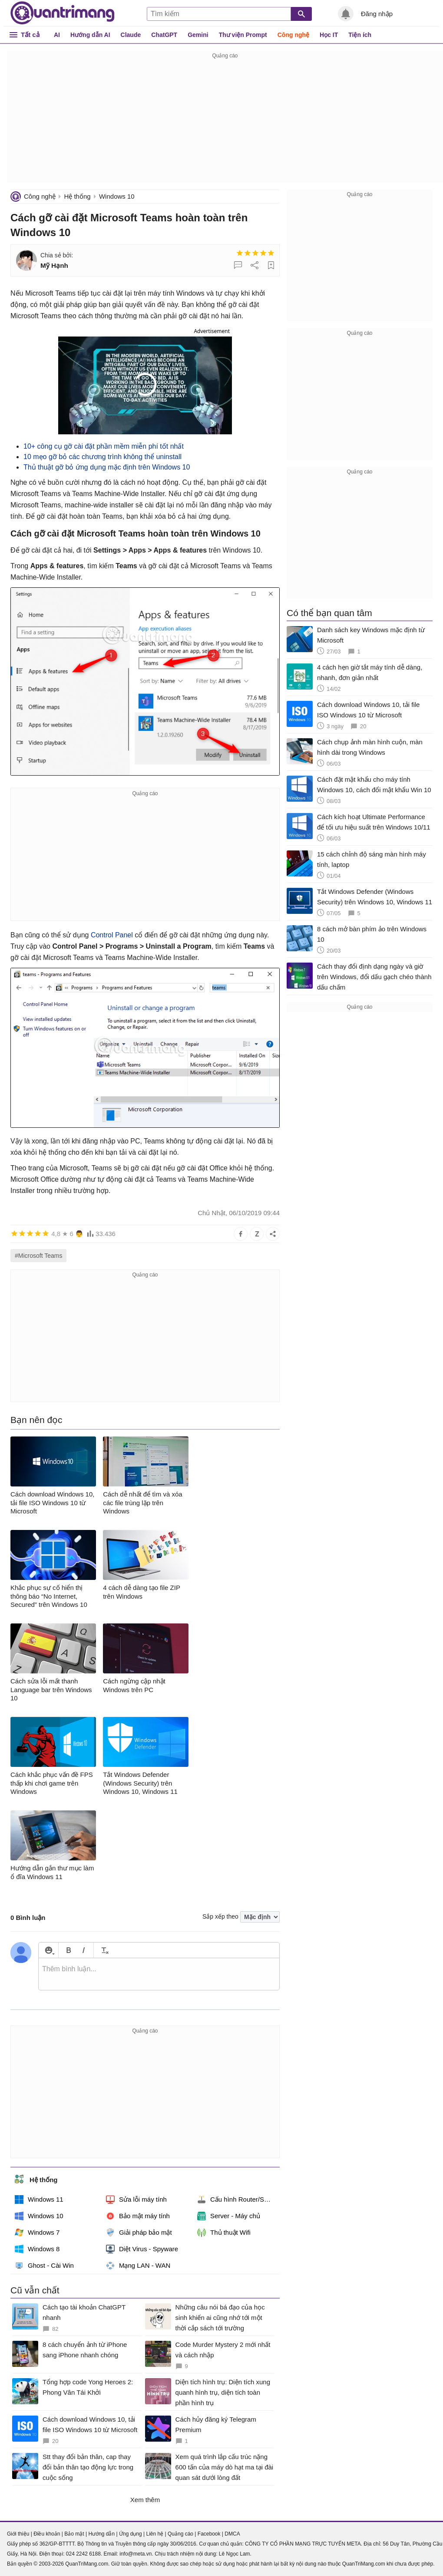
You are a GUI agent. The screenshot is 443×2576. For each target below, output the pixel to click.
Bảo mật (74, 2534)
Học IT (329, 34)
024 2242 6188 (83, 2554)
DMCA (232, 2534)
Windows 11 (39, 2199)
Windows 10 (117, 196)
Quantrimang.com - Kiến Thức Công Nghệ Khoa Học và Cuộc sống (62, 13)
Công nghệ (293, 34)
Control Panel (112, 935)
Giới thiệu (18, 2534)
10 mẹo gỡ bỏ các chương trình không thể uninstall (102, 456)
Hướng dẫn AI (90, 34)
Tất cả (30, 34)
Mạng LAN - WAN (138, 2265)
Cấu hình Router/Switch (238, 2199)
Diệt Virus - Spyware (142, 2249)
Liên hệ (154, 2534)
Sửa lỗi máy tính (136, 2199)
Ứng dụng (130, 2534)
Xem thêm (145, 2499)
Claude (131, 34)
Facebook (209, 2534)
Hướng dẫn (101, 2534)
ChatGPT (164, 34)
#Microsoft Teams (38, 1255)
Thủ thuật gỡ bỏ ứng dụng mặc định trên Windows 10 (106, 467)
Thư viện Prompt (243, 34)
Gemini (198, 34)
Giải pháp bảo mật (139, 2232)
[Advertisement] (225, 122)
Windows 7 (37, 2232)
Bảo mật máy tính (138, 2216)
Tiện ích (359, 34)
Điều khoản (46, 2534)
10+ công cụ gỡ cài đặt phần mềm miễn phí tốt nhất (103, 446)
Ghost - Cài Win (44, 2265)
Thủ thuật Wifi (224, 2232)
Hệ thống (77, 196)
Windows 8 (37, 2249)
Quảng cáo (180, 2534)
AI (57, 34)
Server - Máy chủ (228, 2216)
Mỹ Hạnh (54, 265)
